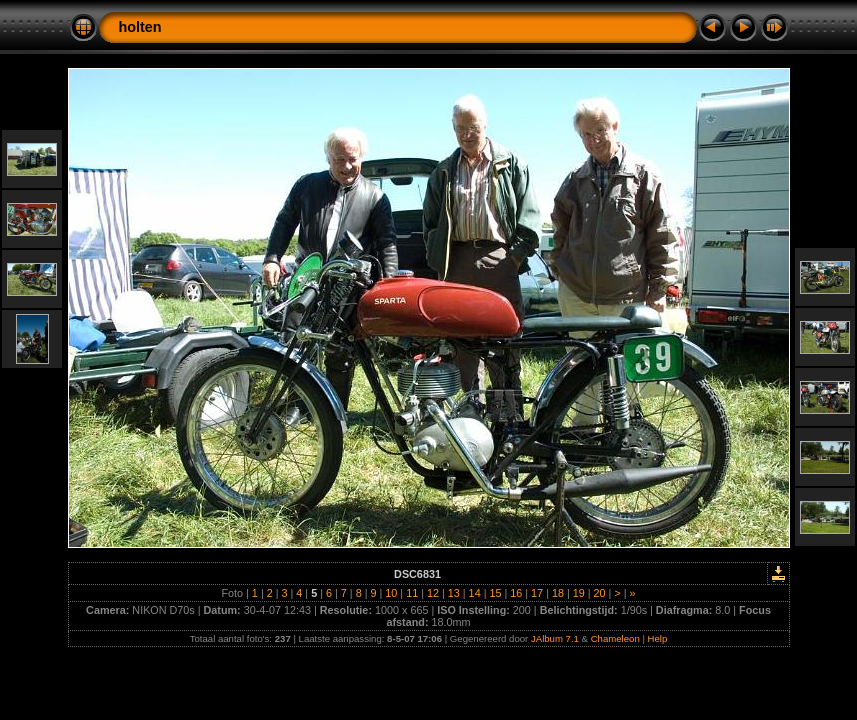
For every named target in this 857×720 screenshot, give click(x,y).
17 (537, 593)
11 (412, 593)
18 (558, 593)
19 (579, 593)
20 (600, 593)
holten (140, 27)
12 (433, 593)
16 (516, 593)
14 (475, 593)
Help (658, 638)
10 (391, 593)
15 (495, 593)
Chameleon (615, 638)
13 (454, 593)
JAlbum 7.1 (555, 638)
